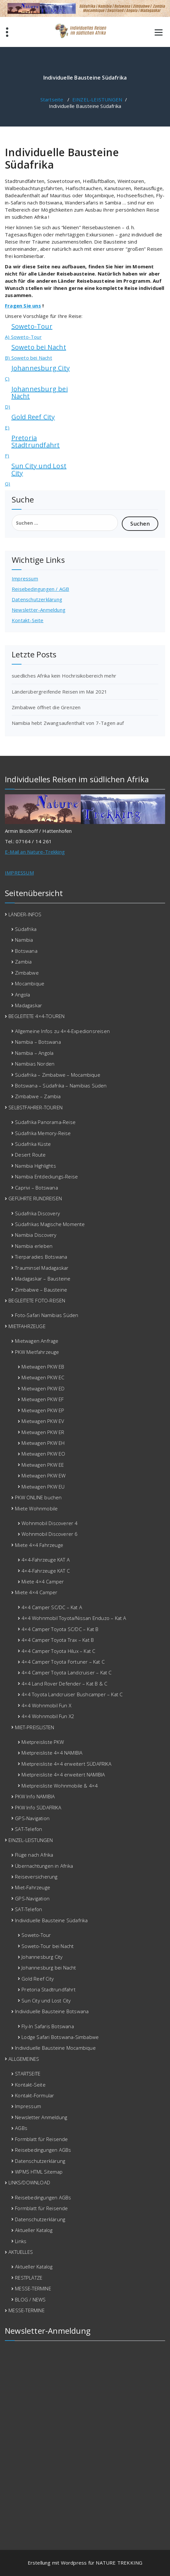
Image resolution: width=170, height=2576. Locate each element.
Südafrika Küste (33, 1144)
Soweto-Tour (31, 326)
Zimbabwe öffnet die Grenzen (46, 707)
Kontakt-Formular (34, 2095)
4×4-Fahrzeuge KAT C (45, 1570)
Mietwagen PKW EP (42, 1410)
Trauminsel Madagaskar (41, 1268)
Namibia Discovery (35, 1235)
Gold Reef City (33, 416)
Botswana (26, 951)
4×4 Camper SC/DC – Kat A (51, 1607)
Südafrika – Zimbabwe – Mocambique (57, 1074)
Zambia (23, 961)
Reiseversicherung (36, 1876)
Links (20, 2241)
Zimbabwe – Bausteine (41, 1289)
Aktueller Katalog (33, 2230)
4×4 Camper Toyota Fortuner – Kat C (63, 1661)
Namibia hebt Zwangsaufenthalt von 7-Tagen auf (68, 723)
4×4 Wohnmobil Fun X (46, 1705)
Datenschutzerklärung (37, 599)
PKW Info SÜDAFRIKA (38, 1807)
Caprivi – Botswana (36, 1187)
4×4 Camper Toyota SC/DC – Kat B (59, 1629)
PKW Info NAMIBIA (35, 1796)
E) (7, 427)
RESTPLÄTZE (28, 2277)
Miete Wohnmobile (36, 1508)
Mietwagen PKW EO (43, 1453)
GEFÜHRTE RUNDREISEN (35, 1198)
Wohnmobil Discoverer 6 (49, 1534)
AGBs (21, 2128)
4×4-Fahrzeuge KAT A (45, 1559)
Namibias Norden (34, 1063)
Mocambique (29, 983)
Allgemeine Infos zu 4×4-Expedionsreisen (62, 1031)
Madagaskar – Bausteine (42, 1278)
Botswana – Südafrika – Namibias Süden (60, 1085)
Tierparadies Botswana (41, 1256)
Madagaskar (28, 1005)
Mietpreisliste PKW (42, 1742)
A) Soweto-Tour (23, 337)
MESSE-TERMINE (33, 2288)
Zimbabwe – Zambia (38, 1096)
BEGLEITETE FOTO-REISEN (36, 1300)
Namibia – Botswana (38, 1042)
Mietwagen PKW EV (42, 1421)
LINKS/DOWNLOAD (29, 2182)
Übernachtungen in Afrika (44, 1866)
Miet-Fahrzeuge (32, 1887)
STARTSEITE (27, 2073)
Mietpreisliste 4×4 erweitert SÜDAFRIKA (66, 1763)
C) (7, 378)
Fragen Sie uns (23, 305)
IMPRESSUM (19, 872)
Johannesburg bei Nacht (39, 392)
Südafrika (25, 929)
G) (7, 483)
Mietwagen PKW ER (42, 1432)
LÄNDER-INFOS (24, 914)
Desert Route (30, 1154)
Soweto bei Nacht (38, 347)
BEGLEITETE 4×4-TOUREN (36, 1016)
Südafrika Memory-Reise (43, 1133)
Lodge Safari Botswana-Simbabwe (60, 2037)
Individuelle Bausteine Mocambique (55, 2047)
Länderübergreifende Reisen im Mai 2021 (59, 691)
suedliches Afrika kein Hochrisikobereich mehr (64, 675)
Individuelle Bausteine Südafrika (51, 1920)
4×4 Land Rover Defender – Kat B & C (64, 1683)
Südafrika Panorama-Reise (45, 1122)
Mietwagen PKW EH (42, 1443)
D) (7, 406)
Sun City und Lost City (38, 469)
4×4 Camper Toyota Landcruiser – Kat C (66, 1672)
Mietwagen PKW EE (42, 1464)
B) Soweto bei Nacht (28, 357)
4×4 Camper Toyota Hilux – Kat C (58, 1651)
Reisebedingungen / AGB (40, 589)
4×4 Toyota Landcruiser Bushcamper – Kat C (71, 1694)
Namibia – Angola (34, 1053)
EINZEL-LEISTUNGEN (97, 99)
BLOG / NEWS (30, 2299)
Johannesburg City (40, 368)
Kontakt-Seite (28, 620)
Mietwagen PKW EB (42, 1366)
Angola (22, 994)
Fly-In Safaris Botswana (47, 2026)
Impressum (25, 578)
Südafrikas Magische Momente (50, 1224)
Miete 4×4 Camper (42, 1581)
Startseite (52, 99)
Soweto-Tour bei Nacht (47, 1946)
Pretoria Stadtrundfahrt (35, 441)
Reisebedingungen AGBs (43, 2150)
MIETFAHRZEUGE (27, 1326)
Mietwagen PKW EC (42, 1377)
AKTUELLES (20, 2252)
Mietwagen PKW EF (42, 1399)
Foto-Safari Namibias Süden (46, 1315)
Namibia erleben (33, 1246)
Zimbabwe (27, 972)
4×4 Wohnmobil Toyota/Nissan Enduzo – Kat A (73, 1618)
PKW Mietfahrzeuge (37, 1352)
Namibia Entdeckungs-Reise (46, 1176)
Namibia (24, 939)
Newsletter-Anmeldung (38, 610)
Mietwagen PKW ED (42, 1388)
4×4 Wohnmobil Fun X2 (47, 1716)
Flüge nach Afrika (34, 1854)
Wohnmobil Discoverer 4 (49, 1523)
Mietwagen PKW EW (43, 1475)
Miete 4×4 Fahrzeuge (39, 1545)
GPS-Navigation (32, 1818)
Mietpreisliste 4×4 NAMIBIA (51, 1752)
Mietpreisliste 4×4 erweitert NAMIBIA (63, 1774)
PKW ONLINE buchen (38, 1497)
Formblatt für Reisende (41, 2139)
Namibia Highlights (35, 1165)
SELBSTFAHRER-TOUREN (35, 1107)
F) (7, 455)
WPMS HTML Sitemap (39, 2171)
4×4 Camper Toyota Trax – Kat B (57, 1640)
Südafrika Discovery (37, 1213)
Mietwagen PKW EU (42, 1486)
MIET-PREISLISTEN (34, 1727)
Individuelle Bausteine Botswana (52, 2011)
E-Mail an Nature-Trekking (35, 851)
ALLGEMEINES (23, 2059)
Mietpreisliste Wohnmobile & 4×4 (59, 1785)
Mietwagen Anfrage (36, 1341)
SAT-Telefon (28, 1829)
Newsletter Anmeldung (41, 2117)
